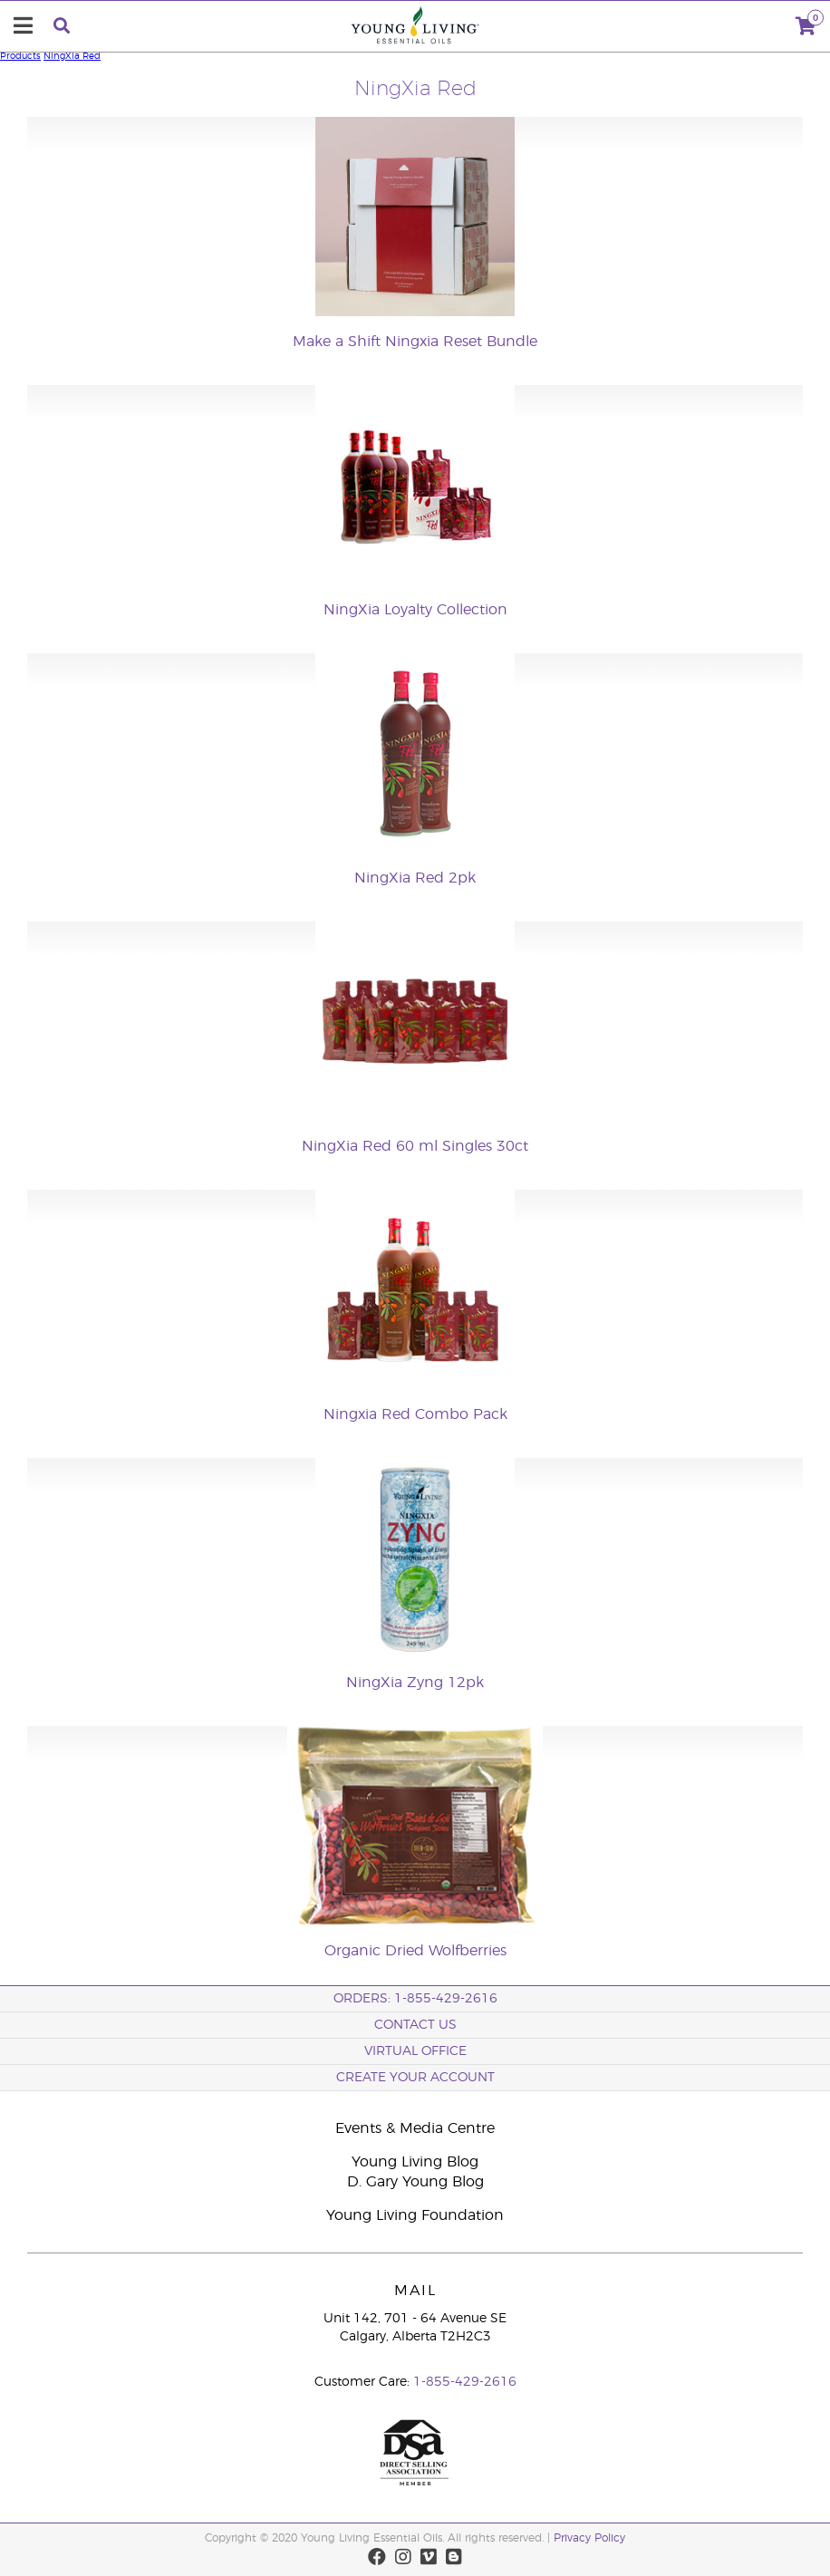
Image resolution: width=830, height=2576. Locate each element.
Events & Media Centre (415, 2128)
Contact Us (415, 2025)
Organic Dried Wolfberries (415, 1951)
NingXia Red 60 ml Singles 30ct (415, 1146)
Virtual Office (415, 2051)
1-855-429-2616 (464, 2382)
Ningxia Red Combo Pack (415, 1414)
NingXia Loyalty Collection (415, 610)
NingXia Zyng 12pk (415, 1682)
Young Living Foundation (415, 2215)
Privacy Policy (589, 2538)
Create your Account (415, 2077)
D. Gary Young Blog (415, 2182)
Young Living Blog (415, 2162)
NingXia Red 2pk (415, 878)
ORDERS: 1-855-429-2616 (415, 1998)
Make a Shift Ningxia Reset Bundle (415, 341)
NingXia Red (72, 56)
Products (20, 56)
